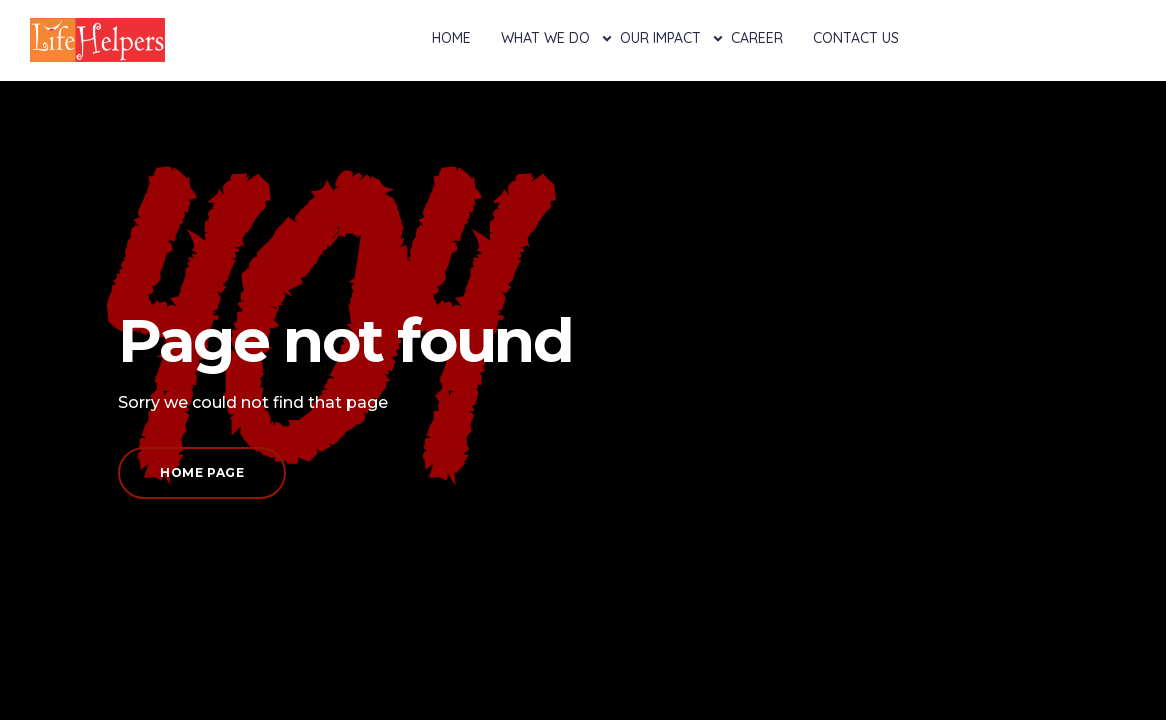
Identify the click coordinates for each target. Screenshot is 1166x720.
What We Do (545, 38)
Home (451, 38)
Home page (202, 472)
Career (757, 38)
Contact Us (856, 38)
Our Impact (660, 38)
